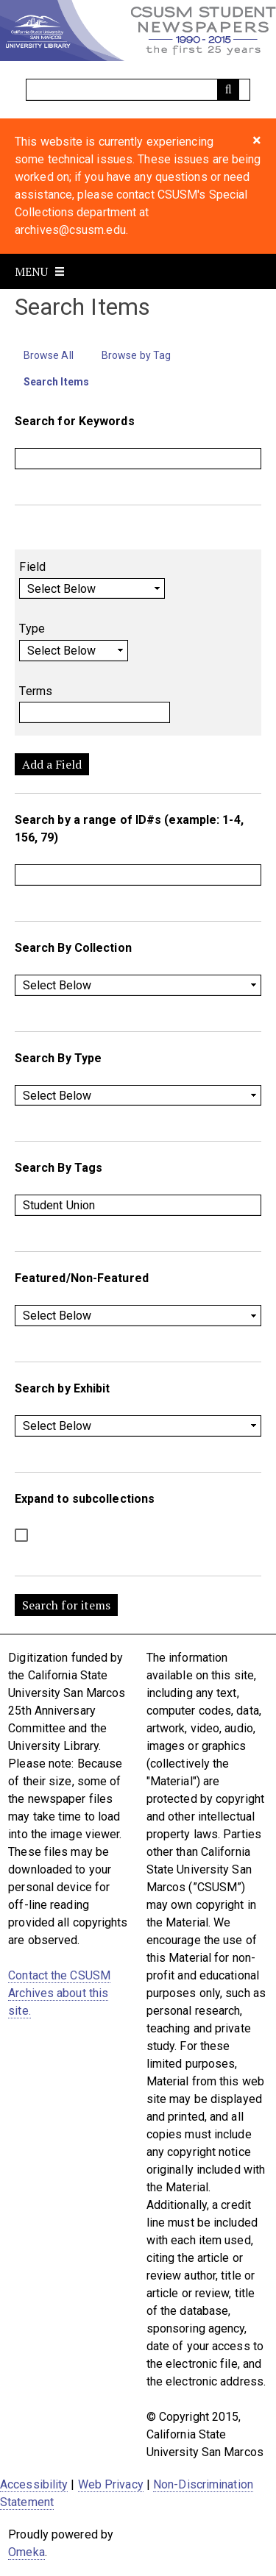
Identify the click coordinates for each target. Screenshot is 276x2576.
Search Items (56, 382)
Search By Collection (73, 948)
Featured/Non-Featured (82, 1278)
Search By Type (58, 1058)
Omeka (26, 2552)
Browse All (49, 355)
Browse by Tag (136, 355)
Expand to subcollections (85, 1499)
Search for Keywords (75, 421)
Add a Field (52, 764)
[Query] (138, 90)
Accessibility (34, 2484)
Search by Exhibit (62, 1388)
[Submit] (228, 90)
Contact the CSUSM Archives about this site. (59, 1993)
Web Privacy (111, 2484)
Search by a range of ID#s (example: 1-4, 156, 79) (129, 828)
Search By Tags (58, 1168)
